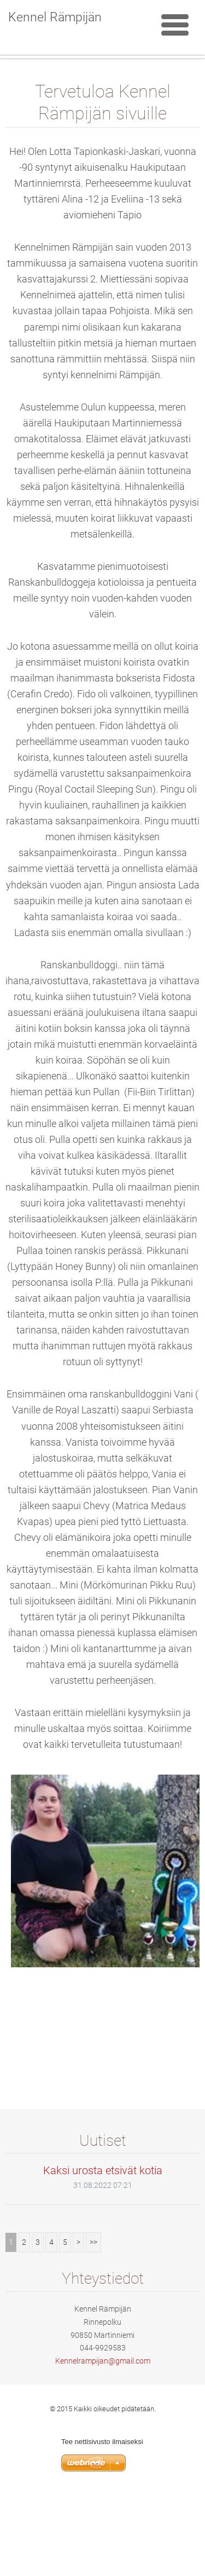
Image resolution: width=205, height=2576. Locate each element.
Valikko (175, 24)
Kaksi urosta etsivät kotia (102, 2251)
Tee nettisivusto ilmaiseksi (102, 2523)
